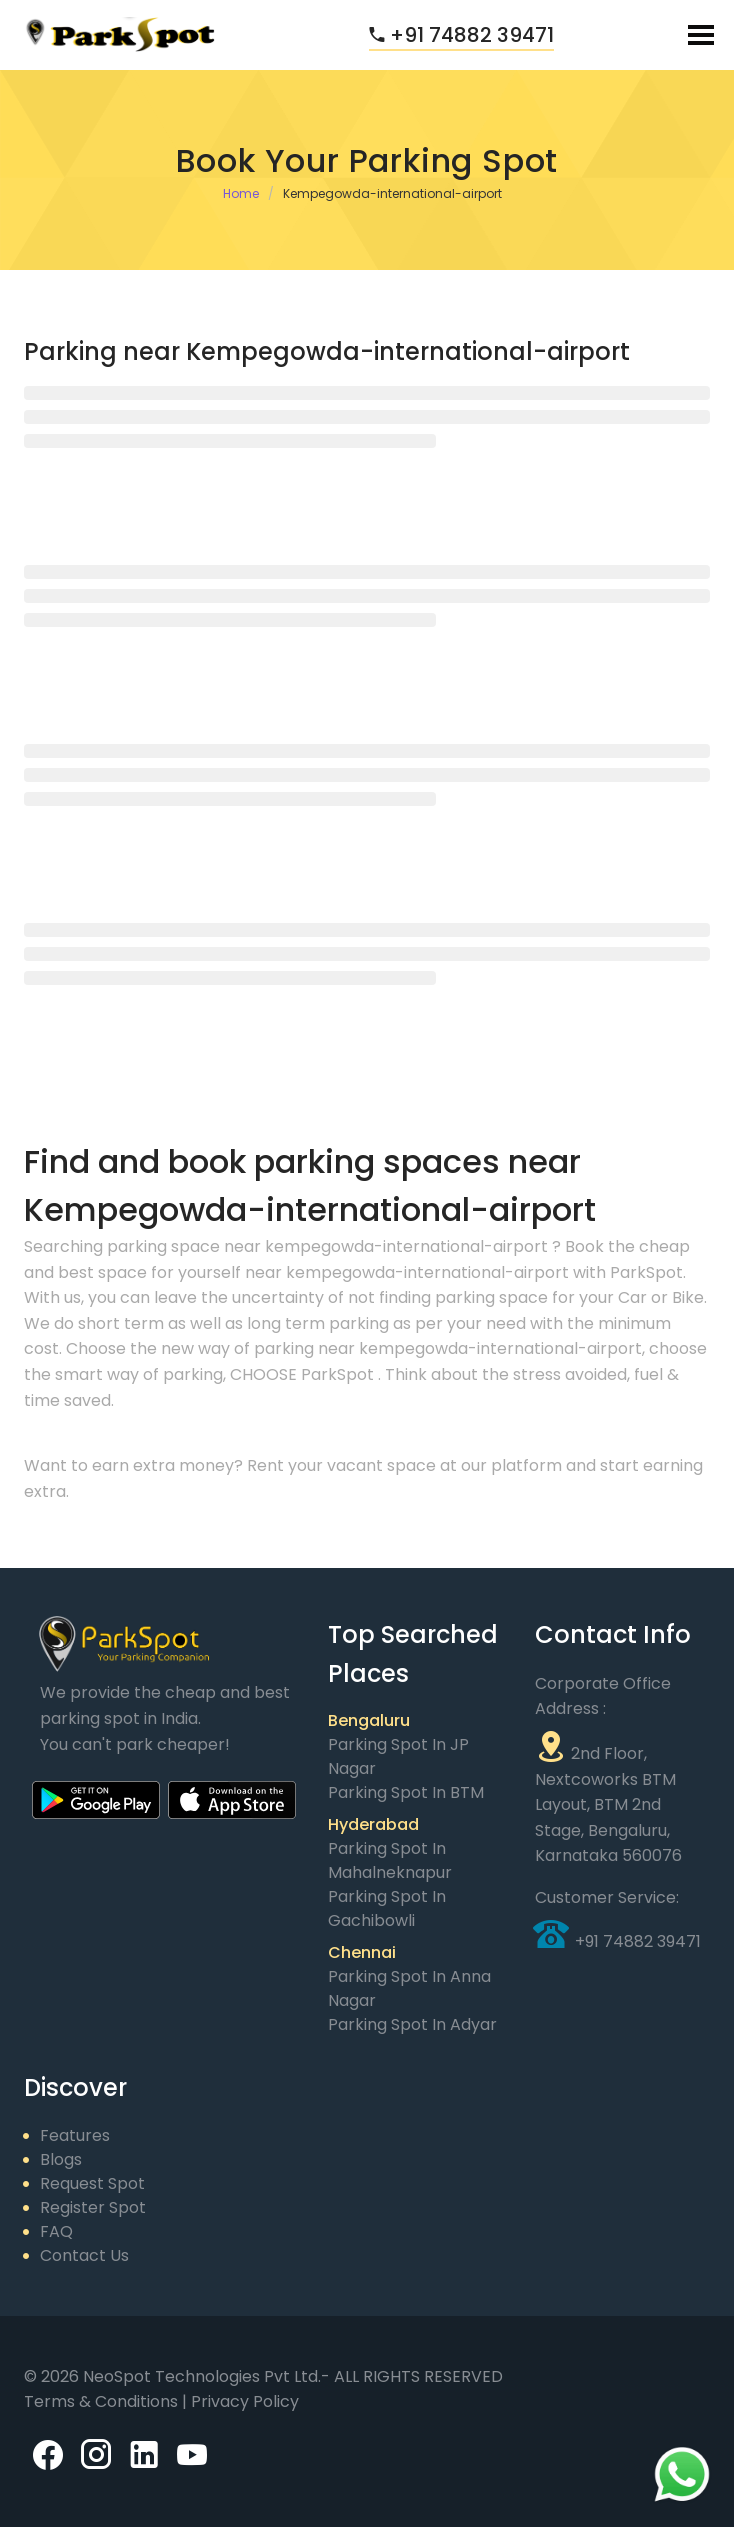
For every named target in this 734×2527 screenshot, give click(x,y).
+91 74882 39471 (461, 35)
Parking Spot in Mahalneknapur (390, 1860)
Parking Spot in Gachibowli (387, 1908)
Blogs (61, 2159)
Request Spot (92, 2183)
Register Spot (93, 2207)
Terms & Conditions (103, 2401)
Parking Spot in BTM (406, 1792)
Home (241, 193)
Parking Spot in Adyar (412, 2024)
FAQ (56, 2231)
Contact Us (84, 2255)
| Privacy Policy (240, 2401)
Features (75, 2135)
